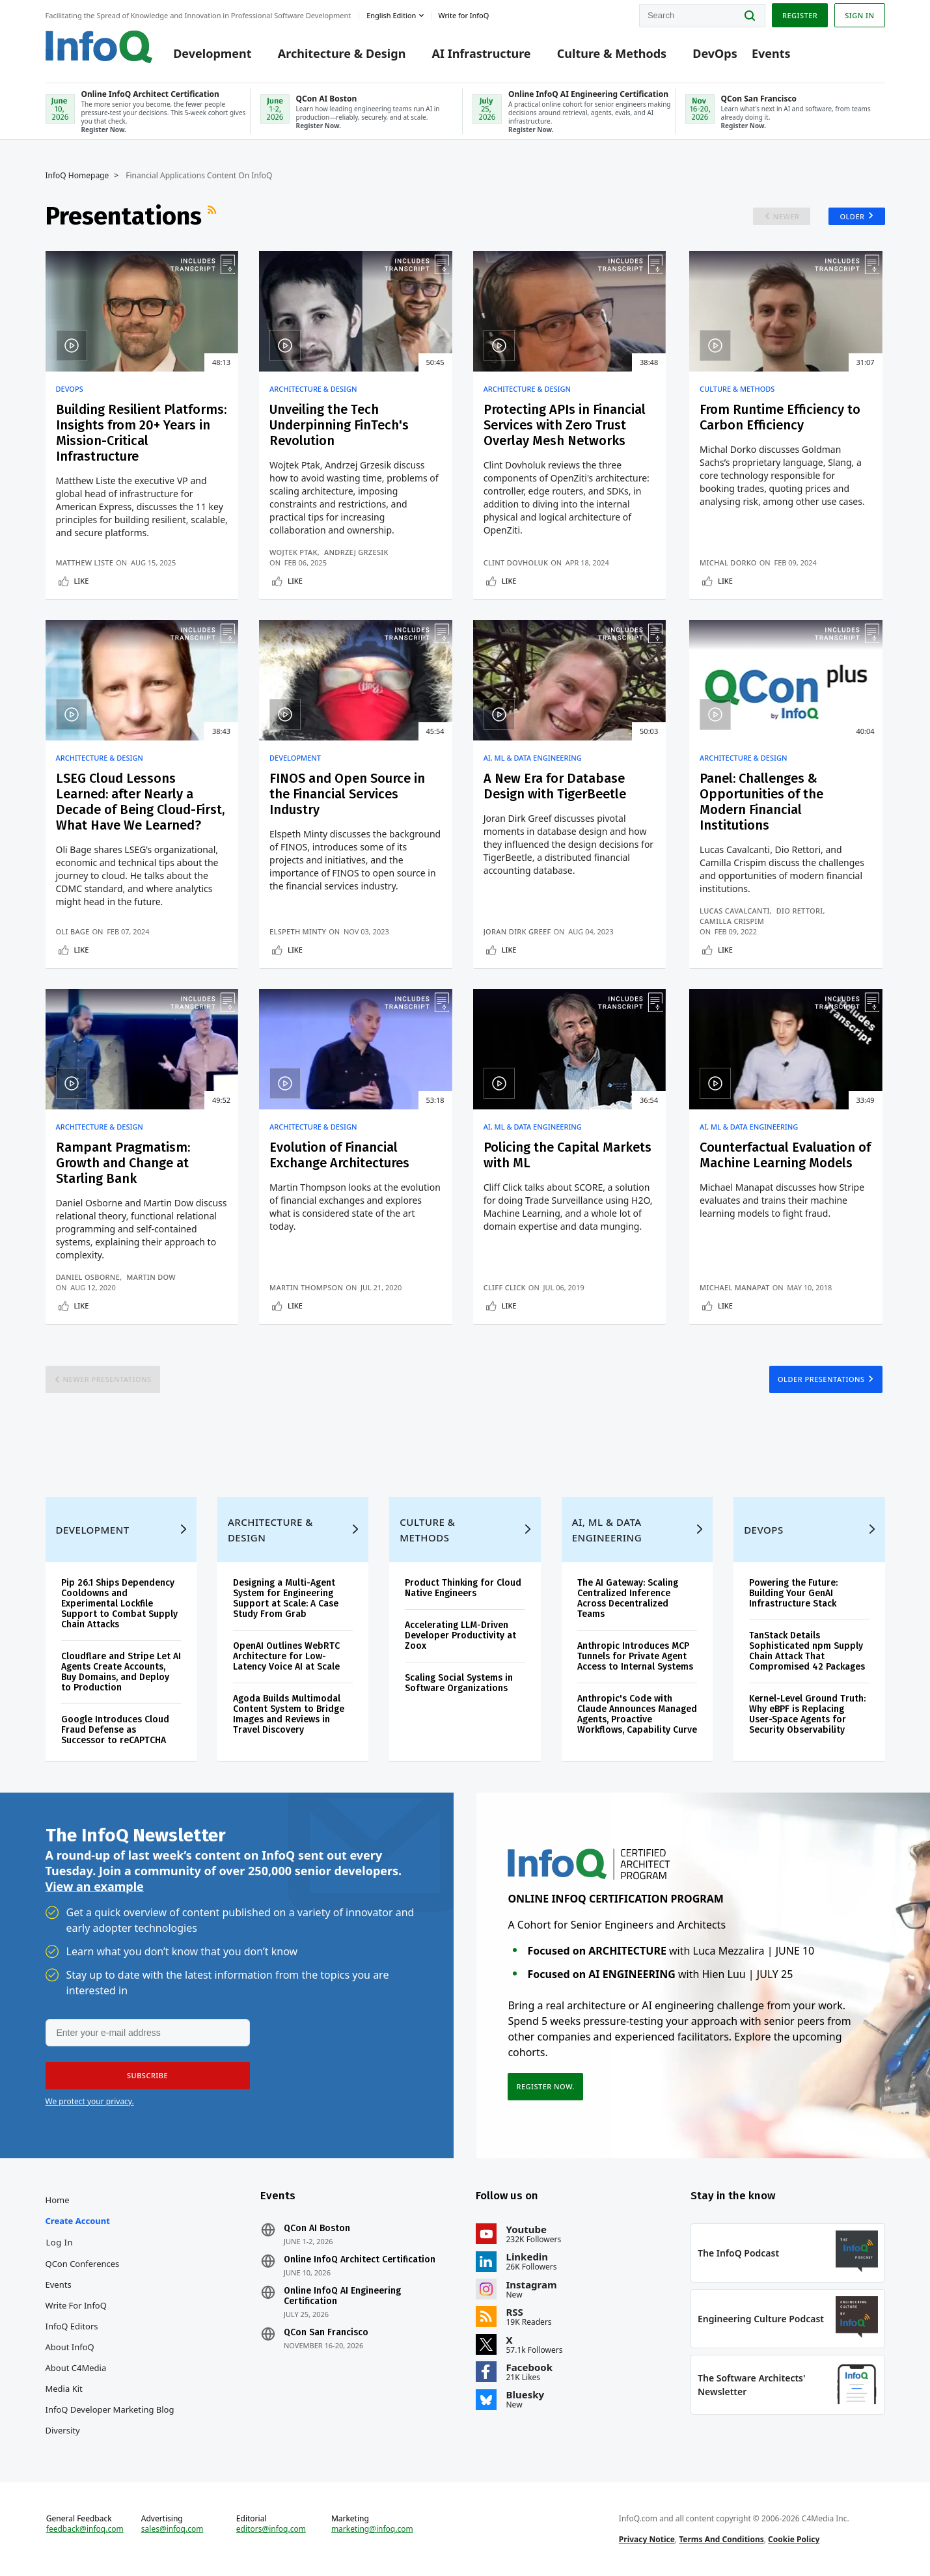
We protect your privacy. (90, 2101)
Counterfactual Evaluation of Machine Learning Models (785, 1155)
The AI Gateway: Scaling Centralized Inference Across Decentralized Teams (627, 1598)
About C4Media (76, 2368)
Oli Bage (73, 931)
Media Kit (64, 2388)
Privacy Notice (647, 2539)
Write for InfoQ (76, 2305)
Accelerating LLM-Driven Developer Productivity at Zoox (460, 1635)
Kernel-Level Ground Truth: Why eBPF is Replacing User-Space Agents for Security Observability (807, 1714)
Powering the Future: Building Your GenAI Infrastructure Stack (793, 1593)
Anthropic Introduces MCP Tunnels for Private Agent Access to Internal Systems (635, 1656)
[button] (148, 2075)
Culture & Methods (611, 53)
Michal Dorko (728, 562)
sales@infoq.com (172, 2529)
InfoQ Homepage (77, 175)
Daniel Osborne (88, 1277)
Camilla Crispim (732, 921)
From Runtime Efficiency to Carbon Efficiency (780, 417)
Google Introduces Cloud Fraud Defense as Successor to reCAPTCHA (115, 1730)
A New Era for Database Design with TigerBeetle (555, 786)
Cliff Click (505, 1287)
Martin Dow (151, 1277)
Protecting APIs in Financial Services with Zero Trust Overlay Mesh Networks (565, 424)
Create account (78, 2221)
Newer (786, 216)
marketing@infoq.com (372, 2529)
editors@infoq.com (271, 2529)
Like (81, 581)
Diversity (63, 2430)
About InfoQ (70, 2347)
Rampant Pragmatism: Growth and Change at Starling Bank (123, 1162)
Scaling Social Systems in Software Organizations (459, 1683)
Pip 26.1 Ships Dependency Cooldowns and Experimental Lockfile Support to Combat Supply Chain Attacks (119, 1603)
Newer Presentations (107, 1379)
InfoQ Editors (72, 2326)
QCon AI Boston (317, 2228)
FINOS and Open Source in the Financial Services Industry (347, 793)
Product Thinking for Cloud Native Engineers (463, 1588)
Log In (60, 2242)
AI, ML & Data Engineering (533, 758)
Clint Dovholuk (516, 562)
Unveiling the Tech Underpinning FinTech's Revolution (339, 424)
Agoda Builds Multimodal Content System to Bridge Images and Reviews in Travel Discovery (288, 1714)
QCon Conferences (83, 2264)
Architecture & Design (342, 53)
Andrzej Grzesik (356, 552)
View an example (95, 1886)
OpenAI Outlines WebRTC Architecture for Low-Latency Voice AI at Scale (286, 1656)
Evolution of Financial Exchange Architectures (339, 1155)
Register (799, 15)
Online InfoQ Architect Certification (359, 2260)
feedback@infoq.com (85, 2529)
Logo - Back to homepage (99, 47)
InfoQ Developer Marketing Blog (110, 2409)
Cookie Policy (793, 2539)
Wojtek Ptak (293, 552)
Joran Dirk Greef (517, 931)
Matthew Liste (85, 562)
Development (212, 53)
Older (852, 216)
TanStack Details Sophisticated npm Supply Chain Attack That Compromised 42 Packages (807, 1651)
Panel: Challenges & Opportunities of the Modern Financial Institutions (761, 801)
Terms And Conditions (721, 2539)
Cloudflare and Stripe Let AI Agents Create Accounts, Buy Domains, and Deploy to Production (121, 1672)
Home (58, 2200)
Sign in (859, 15)
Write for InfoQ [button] (463, 15)
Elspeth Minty (297, 931)
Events (771, 53)
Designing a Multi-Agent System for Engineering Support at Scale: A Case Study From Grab (285, 1598)
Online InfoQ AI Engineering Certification (342, 2296)
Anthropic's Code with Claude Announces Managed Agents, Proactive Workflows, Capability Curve (637, 1714)
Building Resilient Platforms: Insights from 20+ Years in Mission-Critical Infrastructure (141, 432)
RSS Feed (213, 216)
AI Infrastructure (481, 53)
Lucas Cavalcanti (735, 910)
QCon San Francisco (326, 2332)
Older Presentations (821, 1379)
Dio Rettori (799, 910)
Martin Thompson (306, 1287)
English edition (391, 15)
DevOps (714, 53)
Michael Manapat (735, 1287)
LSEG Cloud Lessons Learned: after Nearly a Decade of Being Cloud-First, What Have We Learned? (140, 801)
